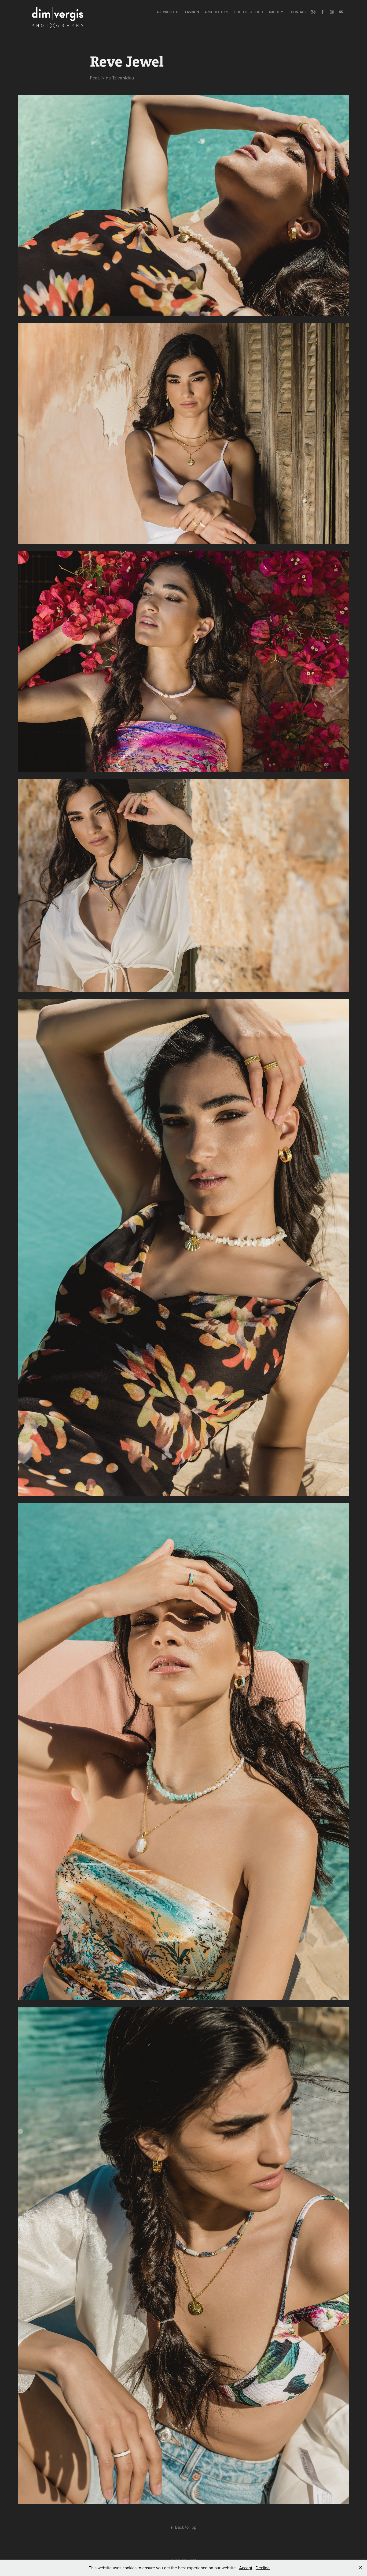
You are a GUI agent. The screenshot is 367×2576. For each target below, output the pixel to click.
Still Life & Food (248, 12)
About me (277, 12)
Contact (298, 12)
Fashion (192, 12)
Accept (245, 2568)
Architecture (217, 12)
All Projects (168, 12)
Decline (263, 2568)
